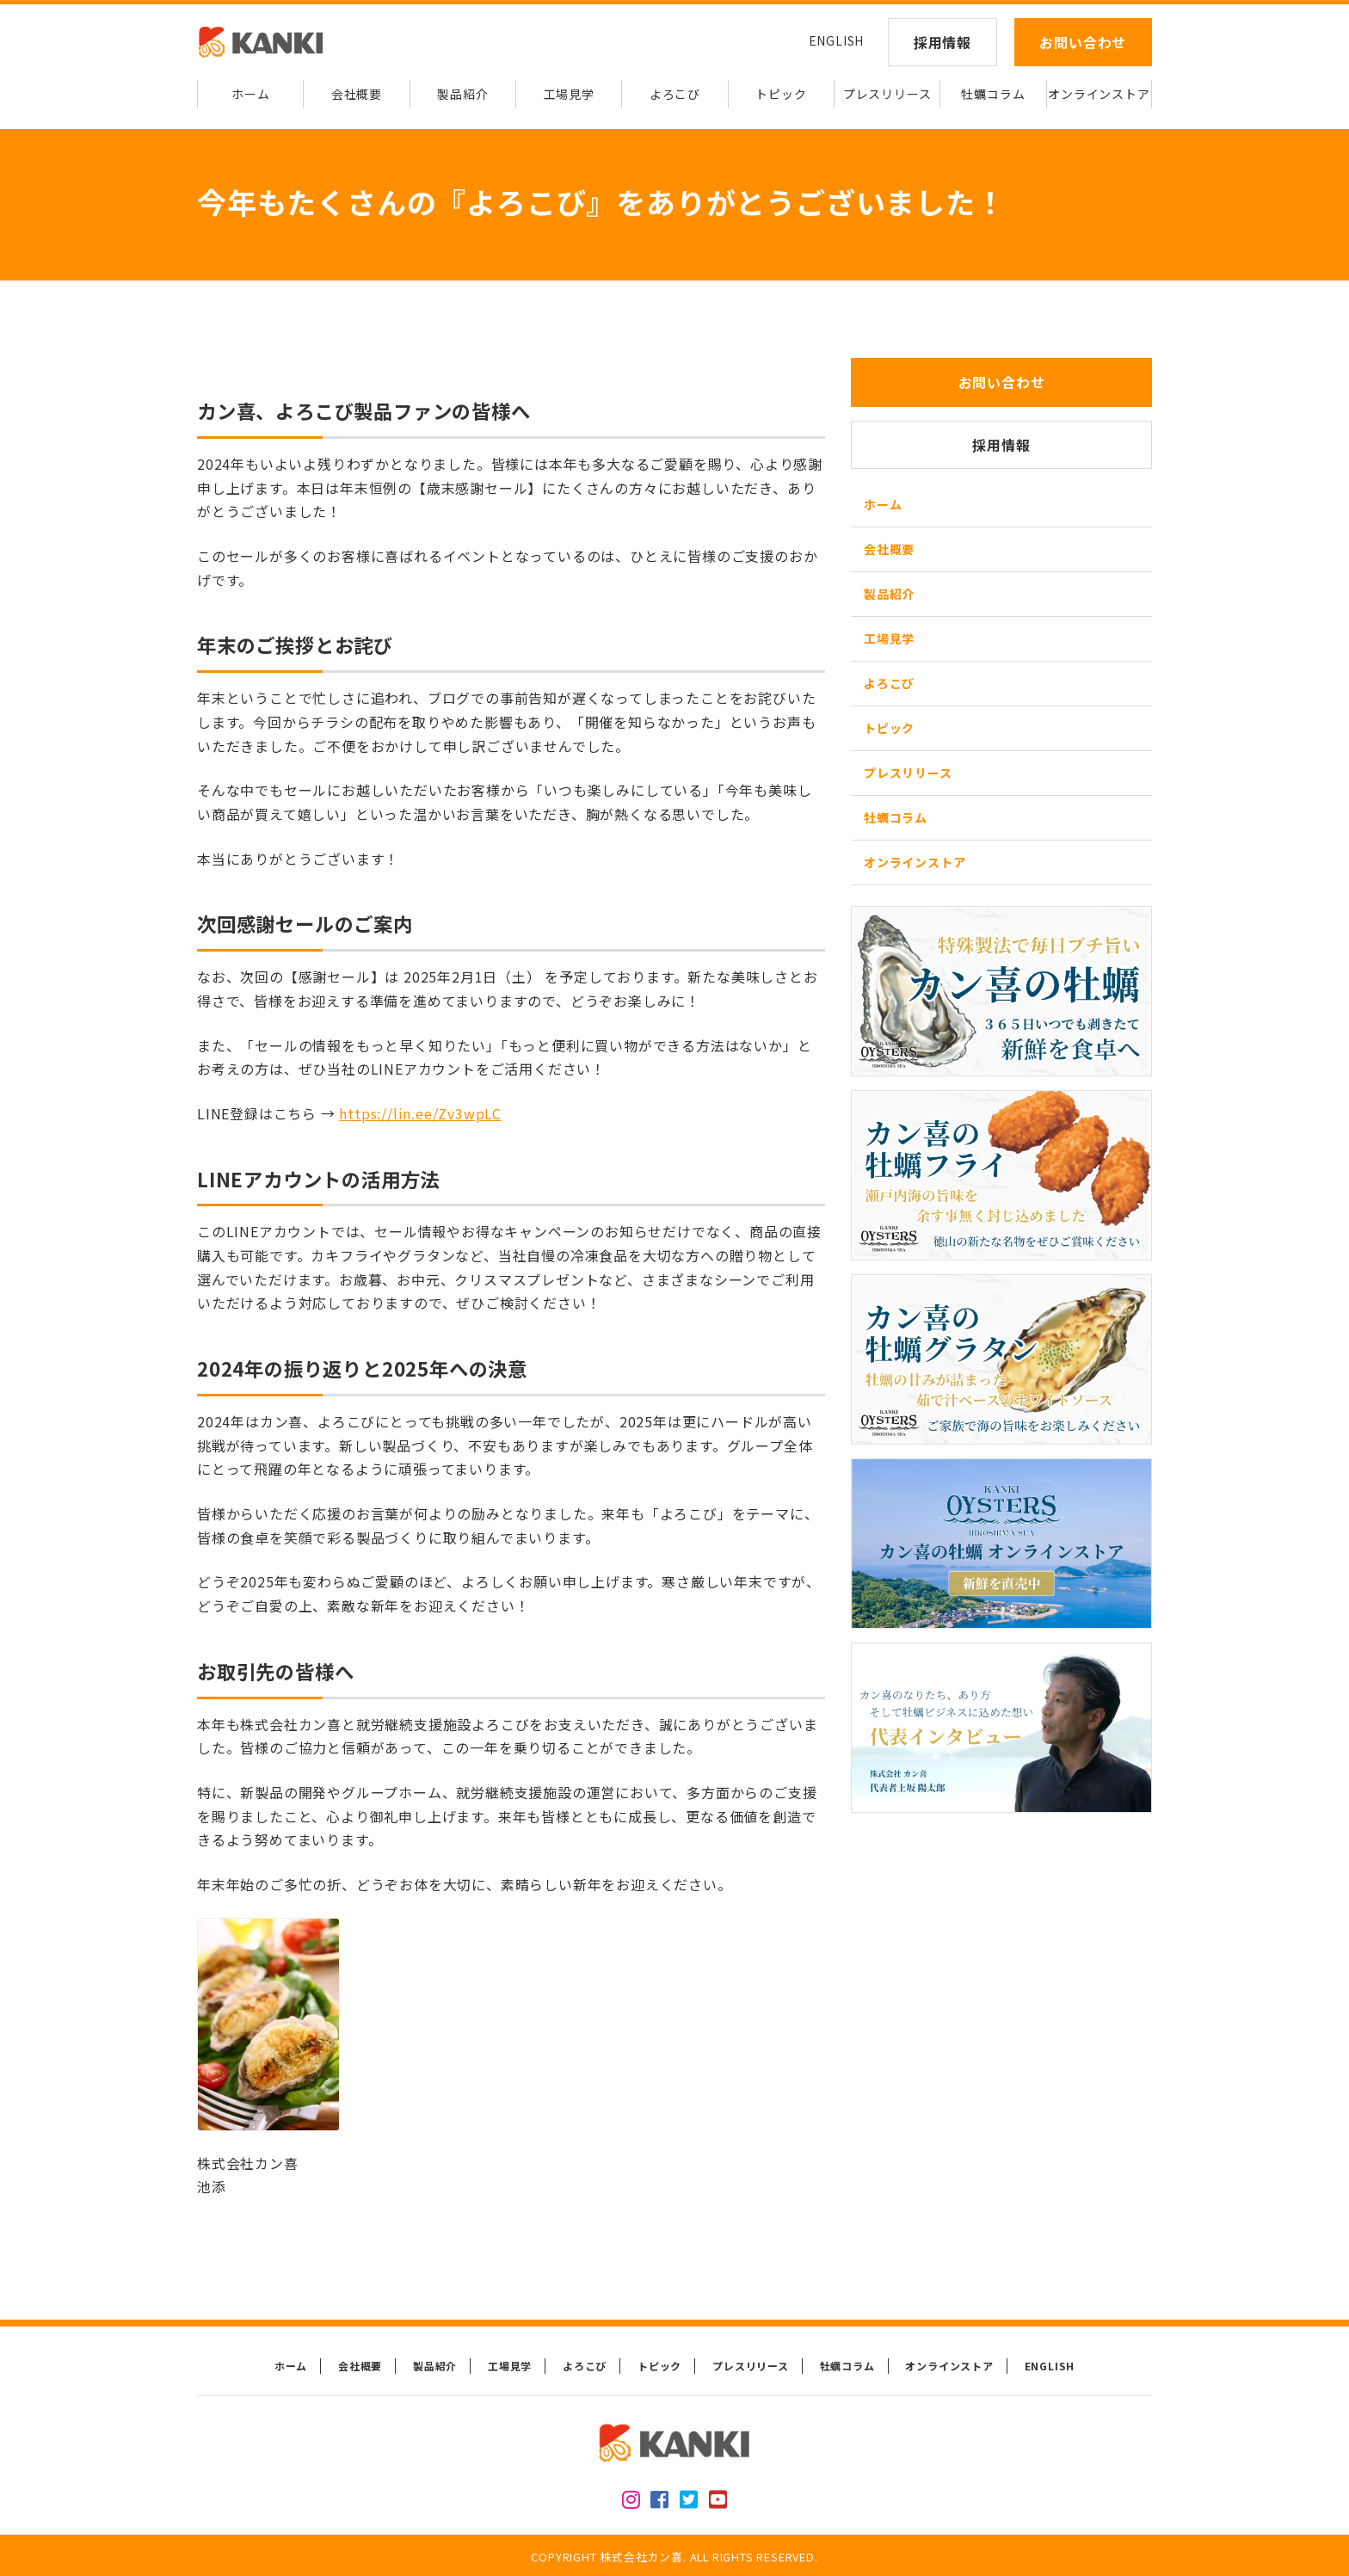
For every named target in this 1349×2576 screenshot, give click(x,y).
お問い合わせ (1082, 42)
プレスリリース (887, 93)
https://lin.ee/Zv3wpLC (420, 1113)
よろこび (675, 93)
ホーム (250, 93)
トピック (780, 93)
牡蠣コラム (993, 93)
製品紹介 (462, 93)
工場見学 (569, 93)
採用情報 (942, 42)
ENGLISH (837, 40)
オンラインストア (1098, 93)
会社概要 (356, 93)
